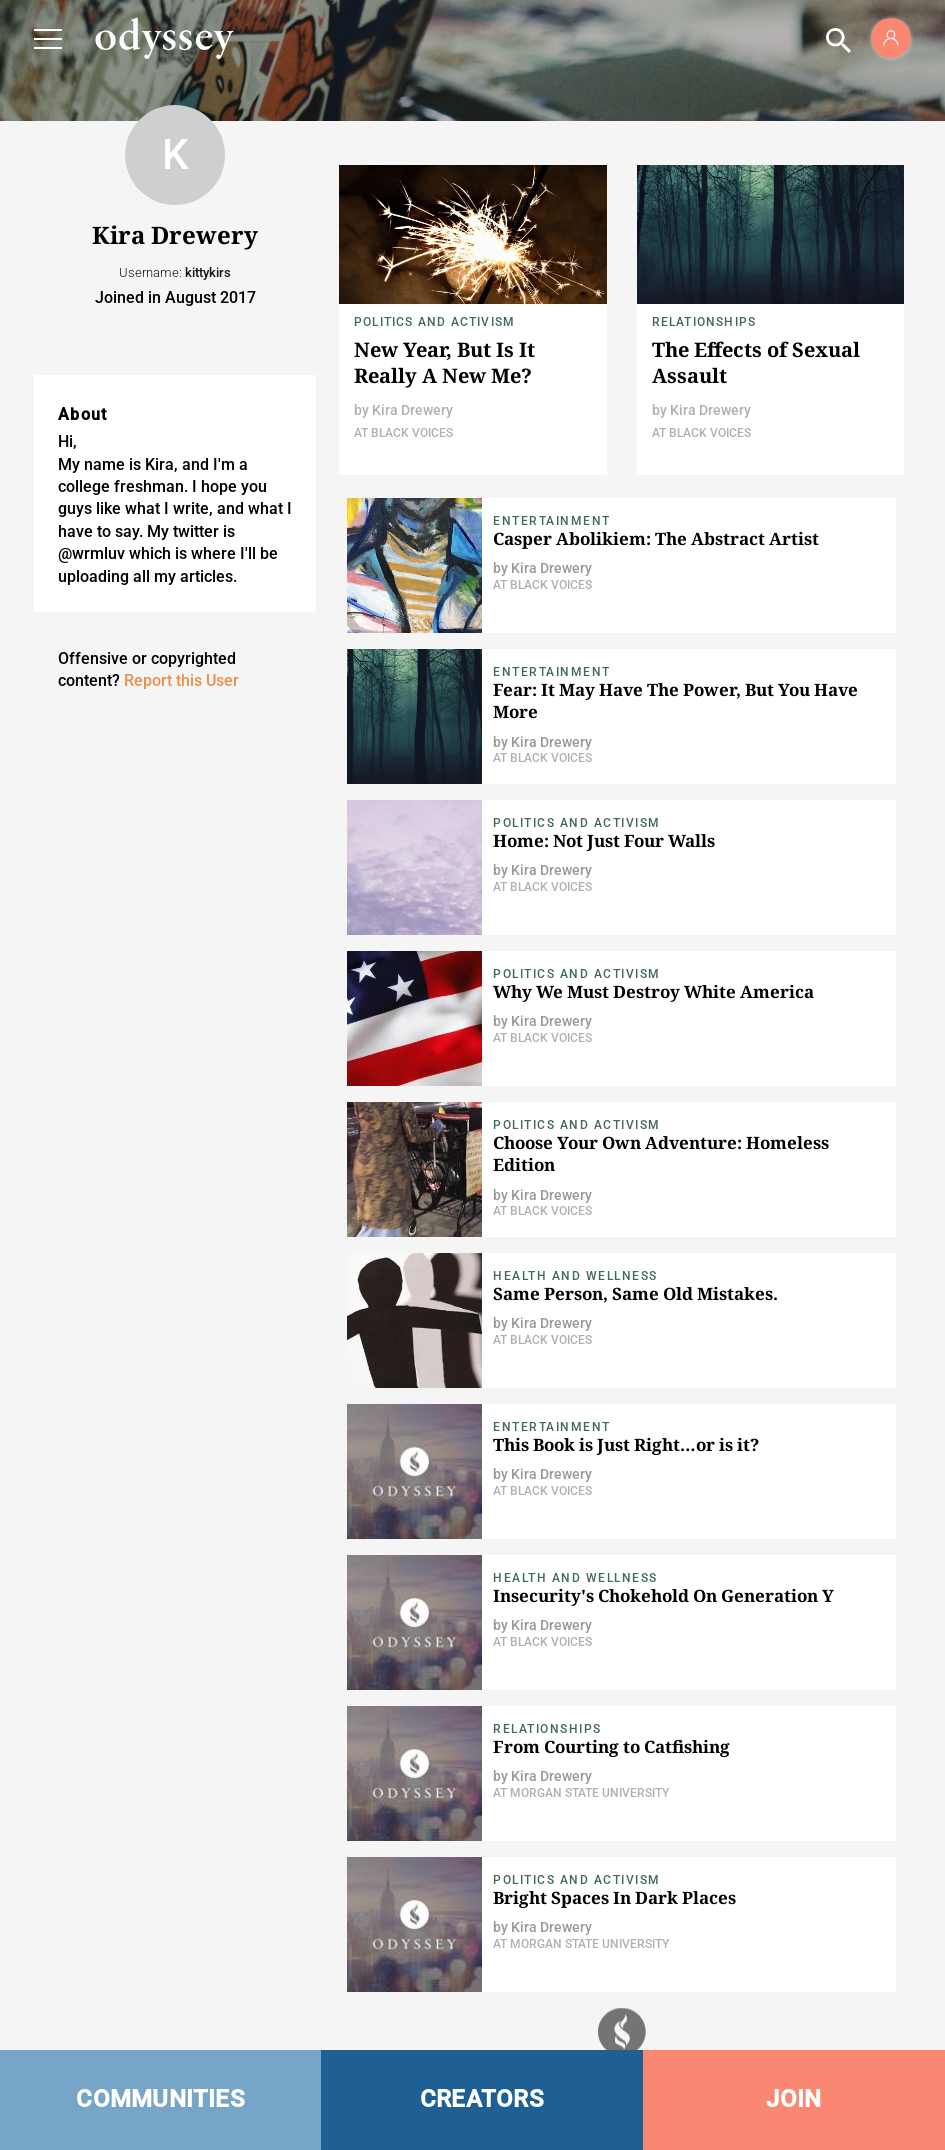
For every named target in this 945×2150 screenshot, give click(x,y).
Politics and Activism (434, 322)
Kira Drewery (412, 410)
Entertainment (552, 521)
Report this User (181, 680)
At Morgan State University (581, 1793)
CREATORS (482, 2099)
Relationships (704, 322)
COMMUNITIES (160, 2099)
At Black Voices (403, 433)
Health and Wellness (575, 1276)
